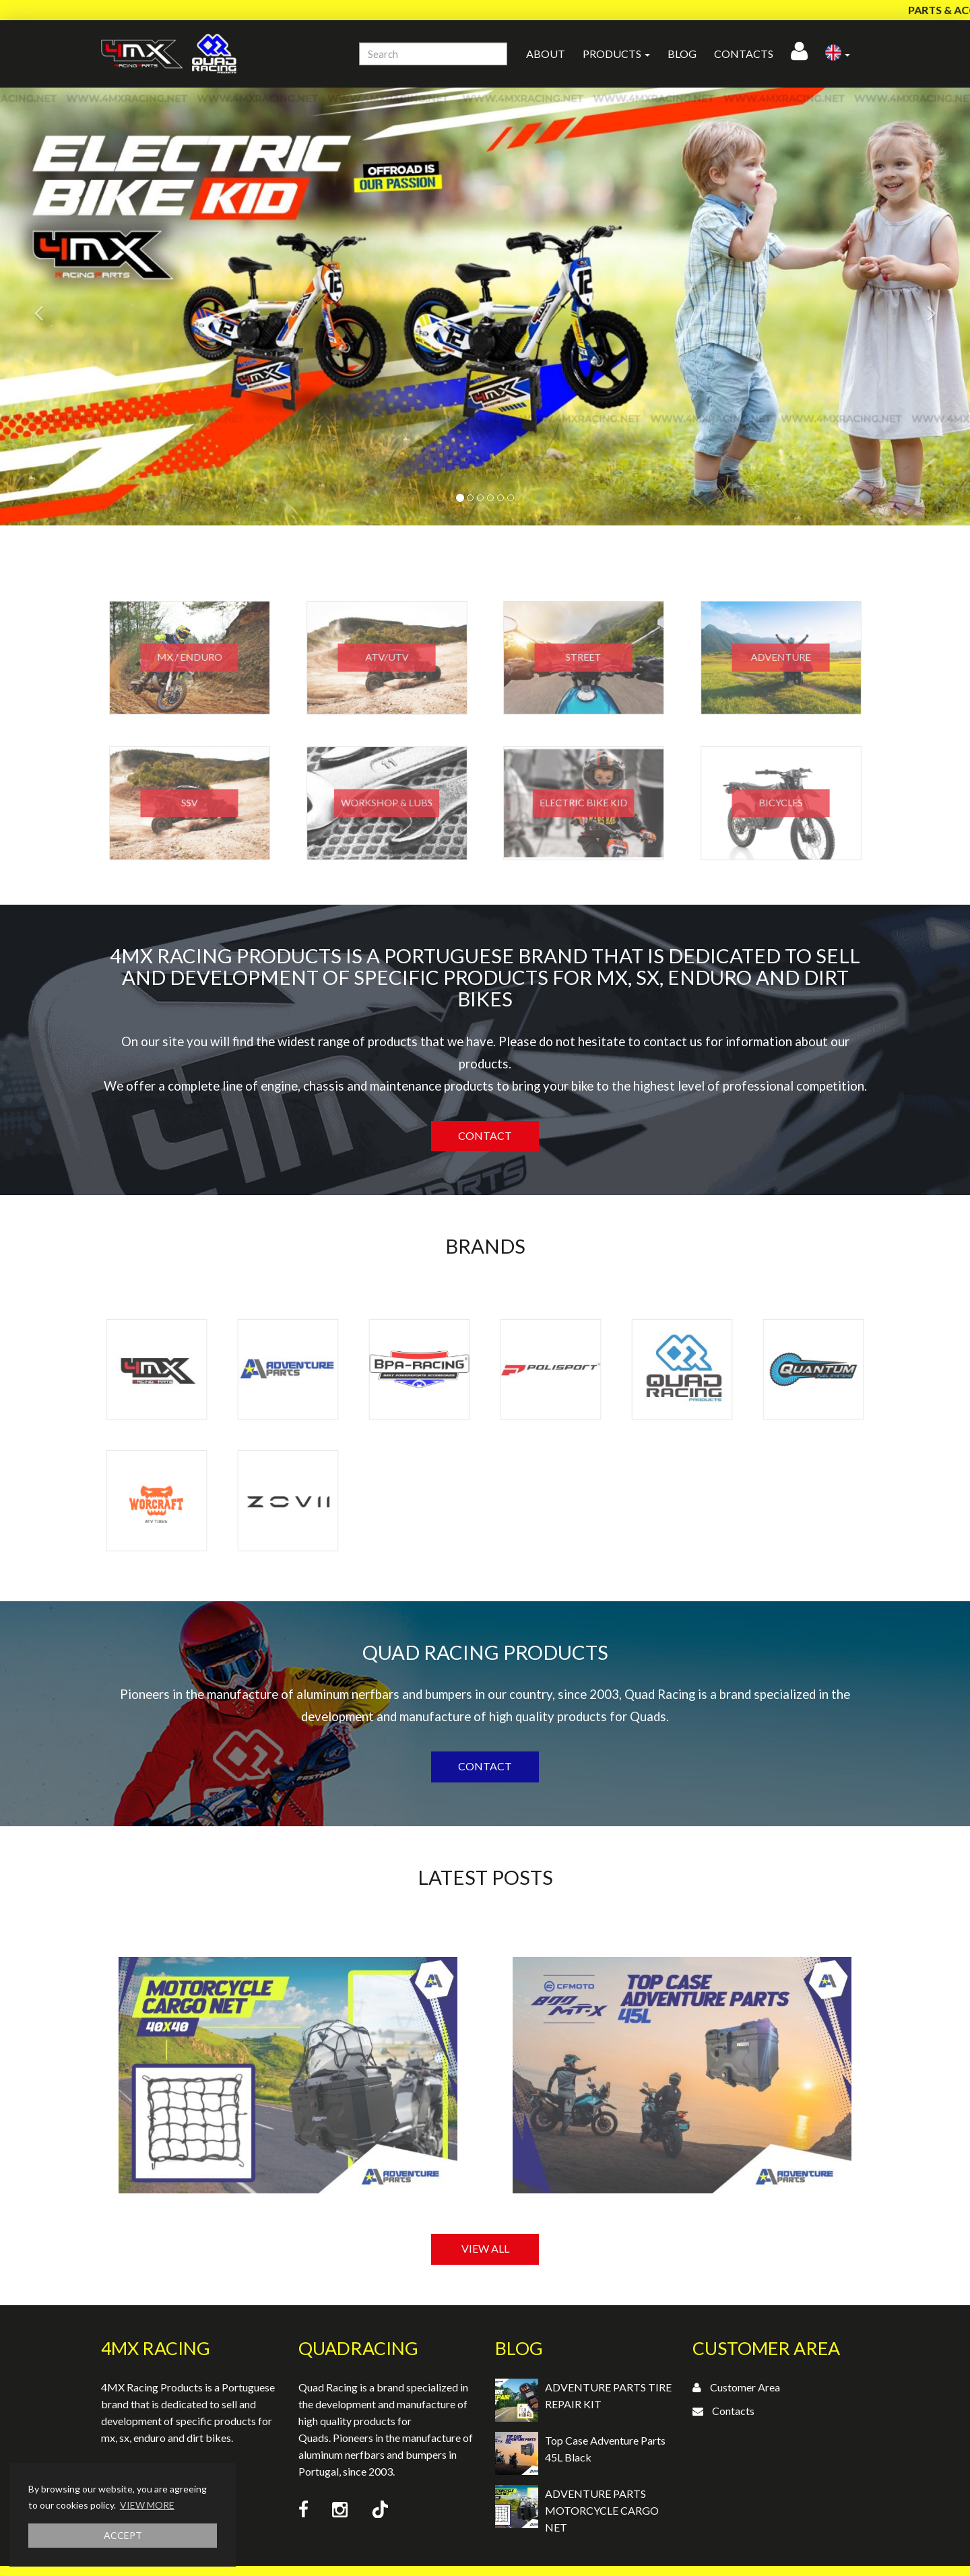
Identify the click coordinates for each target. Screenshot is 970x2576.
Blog (682, 53)
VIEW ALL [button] (485, 2248)
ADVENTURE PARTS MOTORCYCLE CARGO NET (602, 2510)
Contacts (743, 53)
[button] (837, 54)
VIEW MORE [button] (147, 2505)
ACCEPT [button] (123, 2535)
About (545, 53)
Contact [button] (485, 1135)
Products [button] (616, 53)
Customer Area (745, 2387)
